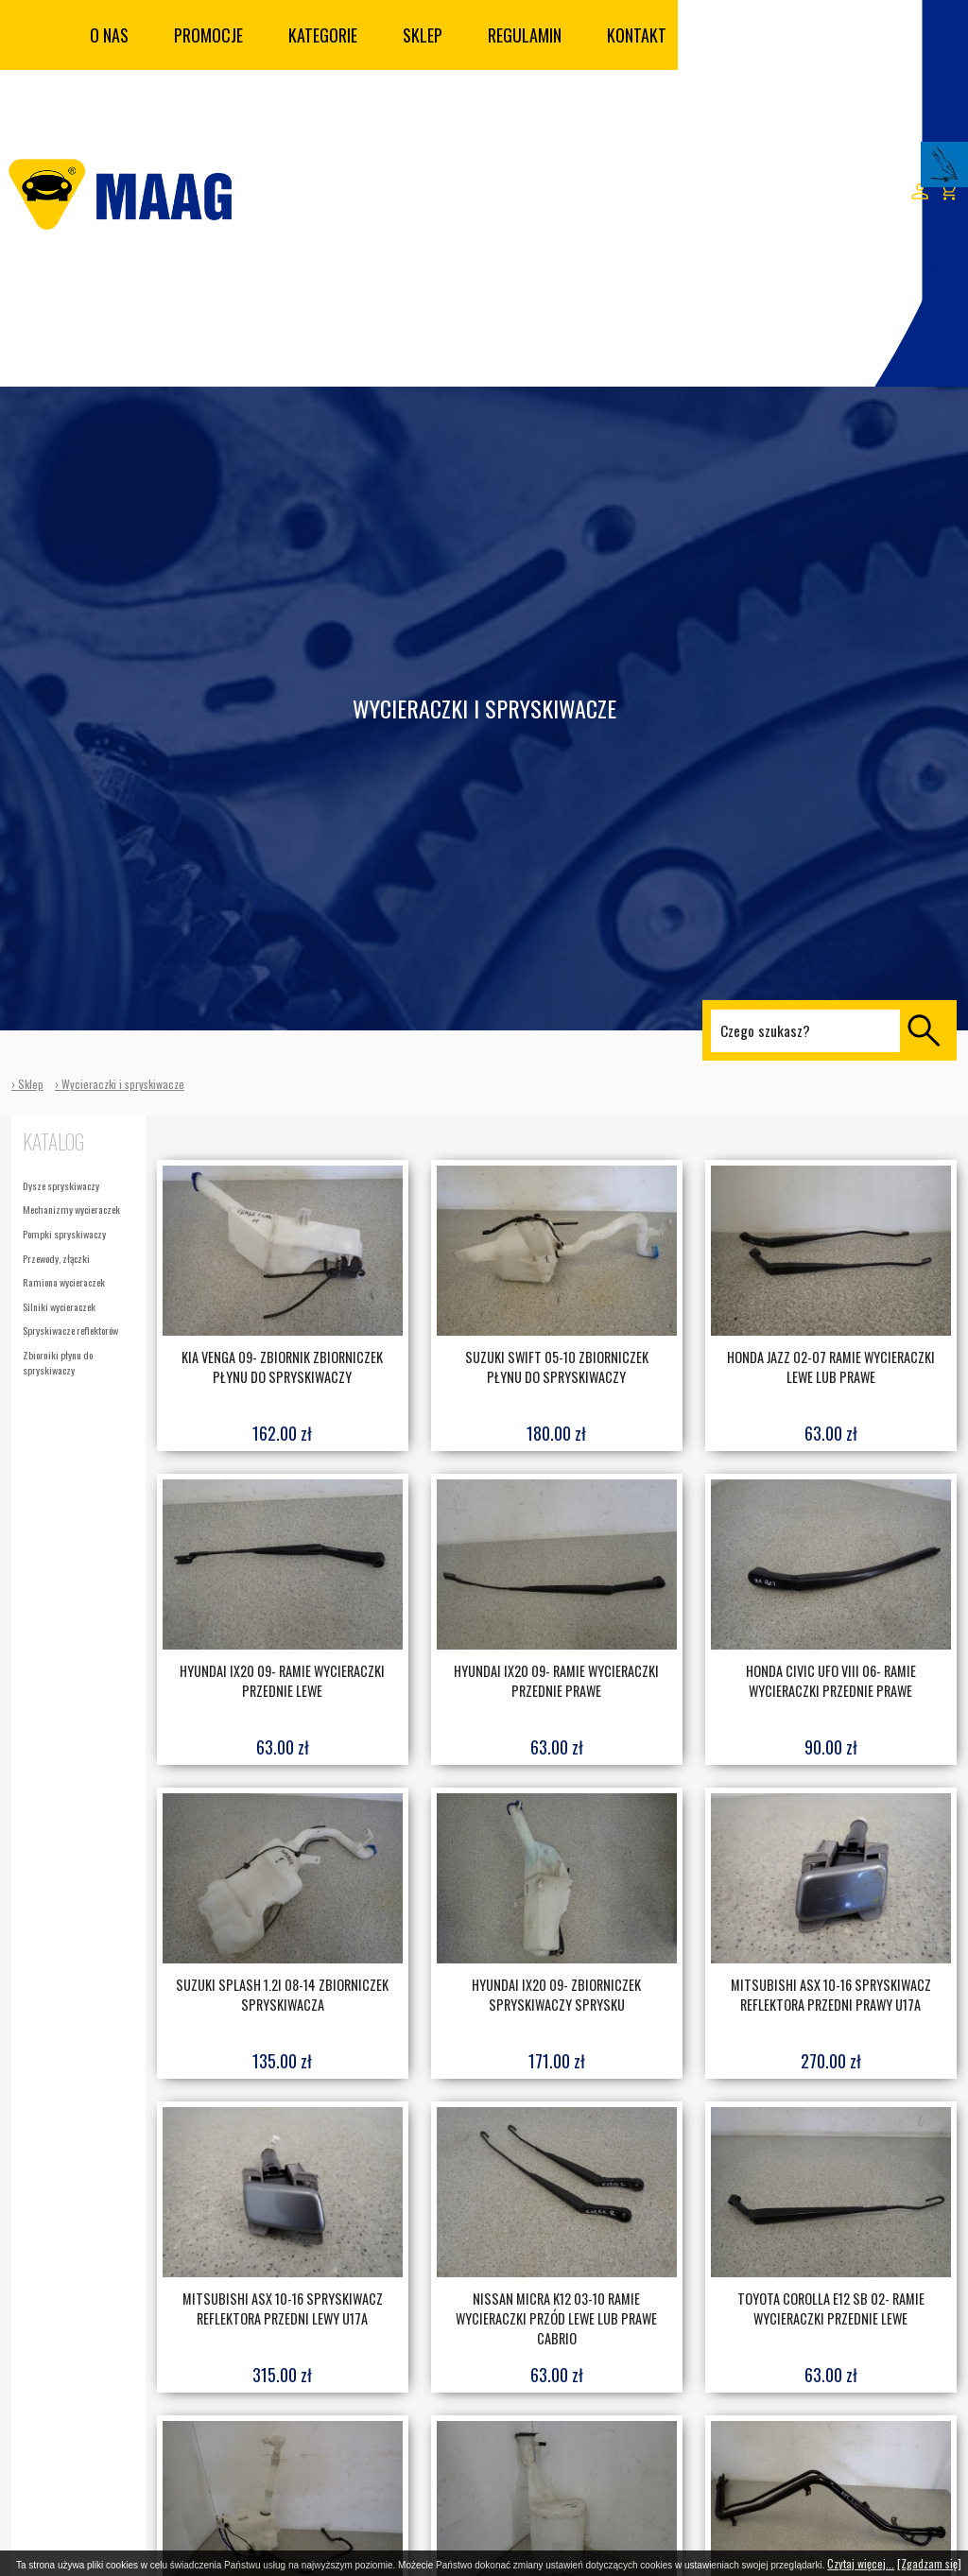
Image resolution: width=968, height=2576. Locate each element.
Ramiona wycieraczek (64, 1281)
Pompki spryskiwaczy (64, 1233)
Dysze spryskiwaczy (61, 1185)
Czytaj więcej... (860, 2563)
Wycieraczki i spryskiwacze (122, 1084)
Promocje (208, 35)
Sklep (422, 35)
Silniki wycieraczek (59, 1306)
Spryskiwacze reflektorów (70, 1330)
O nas (109, 35)
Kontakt (636, 35)
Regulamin (525, 35)
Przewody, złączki (56, 1258)
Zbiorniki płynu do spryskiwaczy (58, 1362)
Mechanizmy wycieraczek (71, 1209)
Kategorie (322, 35)
